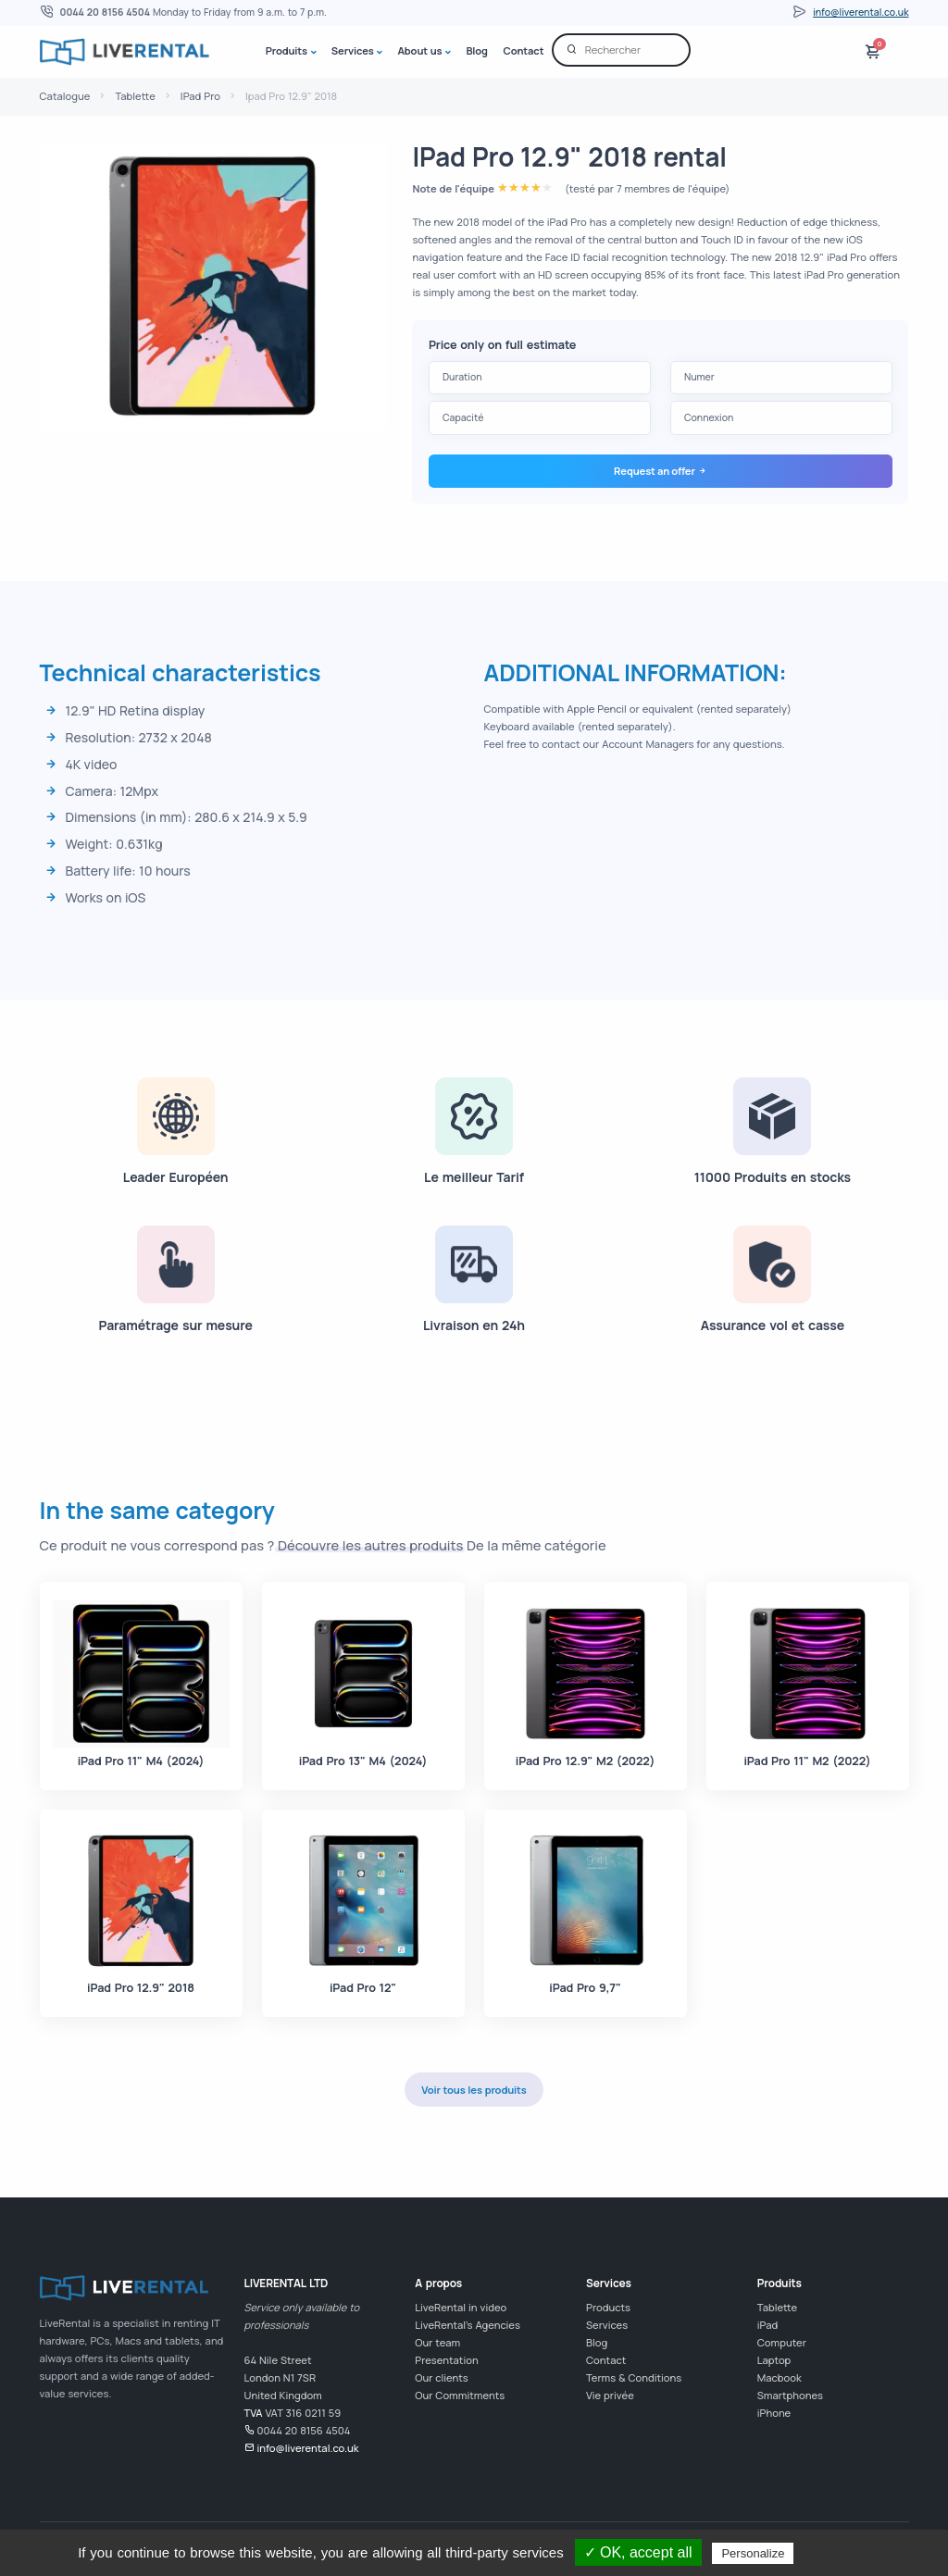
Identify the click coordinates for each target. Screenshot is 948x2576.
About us (420, 50)
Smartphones (790, 2395)
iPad (767, 2325)
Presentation (446, 2360)
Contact (524, 50)
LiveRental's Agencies (467, 2325)
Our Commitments (460, 2395)
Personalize (752, 2553)
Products (608, 2307)
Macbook (779, 2377)
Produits (286, 50)
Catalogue (65, 96)
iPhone (774, 2413)
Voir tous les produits (473, 2090)
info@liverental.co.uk (860, 12)
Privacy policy (843, 2552)
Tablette (135, 96)
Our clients (441, 2377)
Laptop (774, 2360)
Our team (437, 2342)
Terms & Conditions (633, 2377)
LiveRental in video (460, 2307)
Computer (781, 2342)
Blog (476, 50)
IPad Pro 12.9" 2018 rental (569, 156)
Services (352, 50)
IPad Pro (200, 96)
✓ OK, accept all (638, 2552)
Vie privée (610, 2395)
